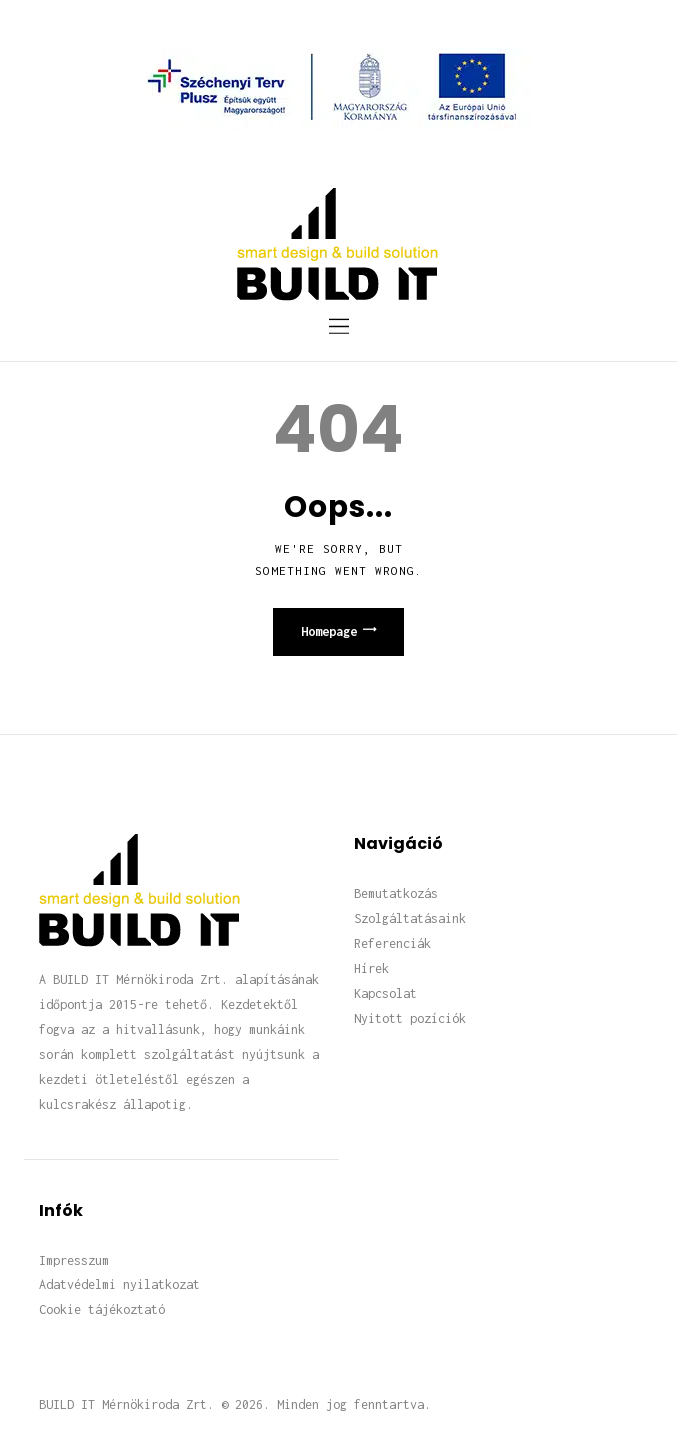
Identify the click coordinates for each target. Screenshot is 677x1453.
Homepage (329, 631)
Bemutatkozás (396, 893)
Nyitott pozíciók (410, 1018)
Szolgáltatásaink (410, 918)
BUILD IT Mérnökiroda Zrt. (126, 1404)
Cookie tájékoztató (102, 1309)
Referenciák (392, 943)
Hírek (371, 968)
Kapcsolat (385, 993)
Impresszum (74, 1260)
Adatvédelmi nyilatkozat (119, 1284)
